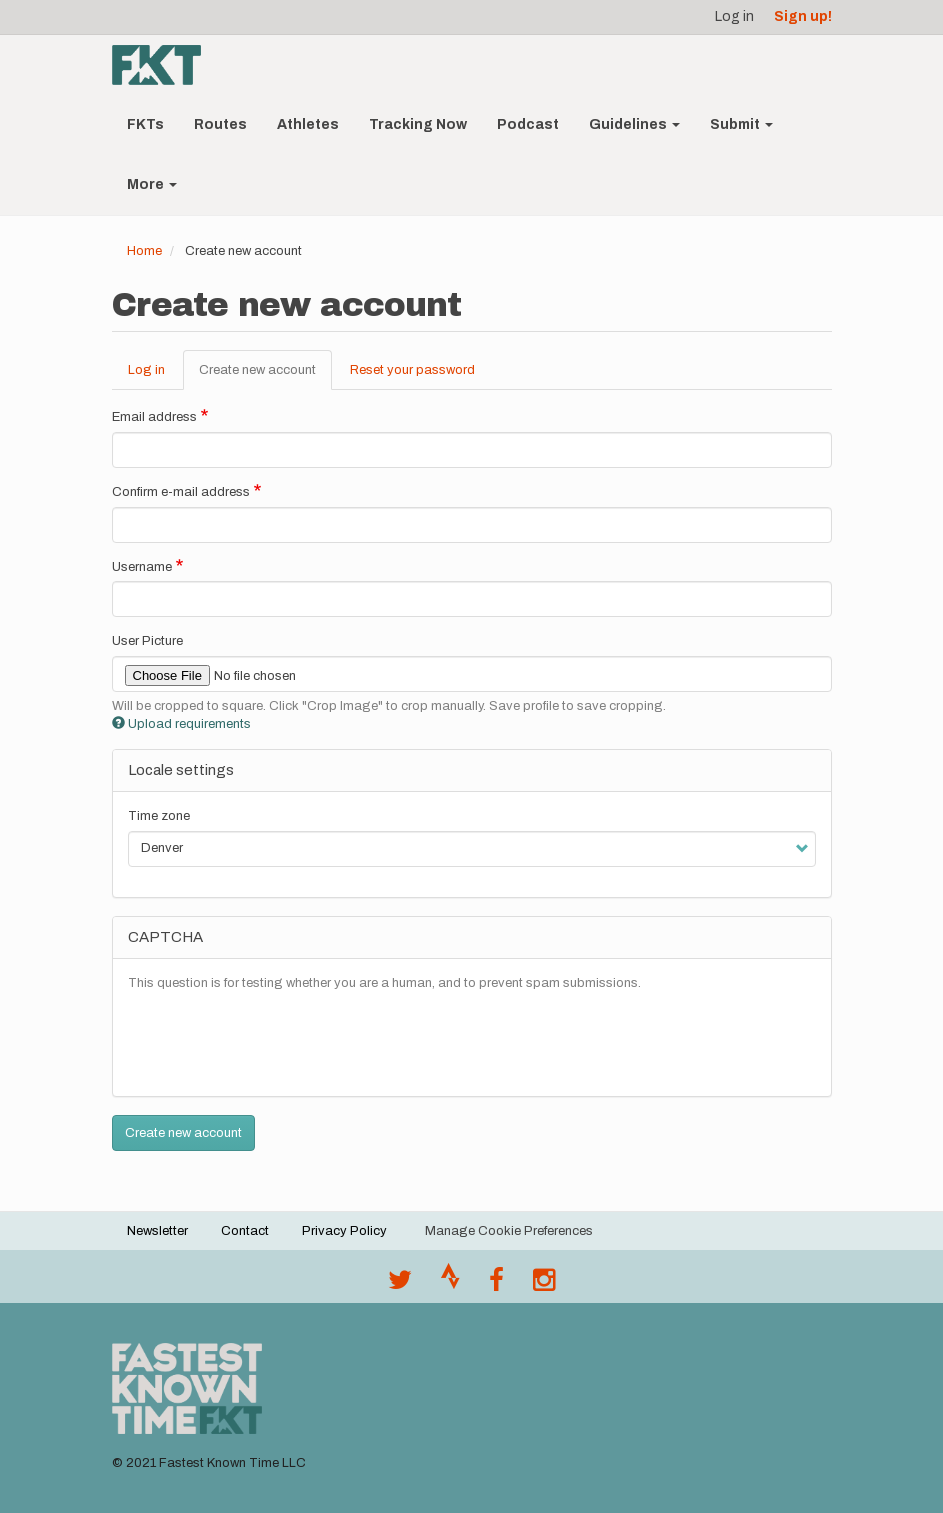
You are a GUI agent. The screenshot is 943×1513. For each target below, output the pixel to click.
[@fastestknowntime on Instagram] (544, 1285)
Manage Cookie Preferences (509, 1231)
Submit (741, 124)
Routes (220, 124)
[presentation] (280, 1042)
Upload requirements (181, 724)
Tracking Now (418, 124)
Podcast (528, 124)
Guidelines (634, 124)
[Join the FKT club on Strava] (450, 1285)
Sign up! (803, 16)
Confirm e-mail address (181, 492)
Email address (154, 417)
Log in (734, 16)
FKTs (145, 124)
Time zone (159, 816)
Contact (245, 1231)
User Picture (147, 641)
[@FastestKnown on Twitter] (400, 1285)
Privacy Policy (344, 1231)
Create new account (265, 376)
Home (144, 251)
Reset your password (412, 370)
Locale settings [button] (181, 770)
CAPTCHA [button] (165, 937)
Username (142, 567)
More (152, 184)
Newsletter (157, 1231)
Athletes (308, 124)
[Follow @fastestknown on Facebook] (496, 1285)
